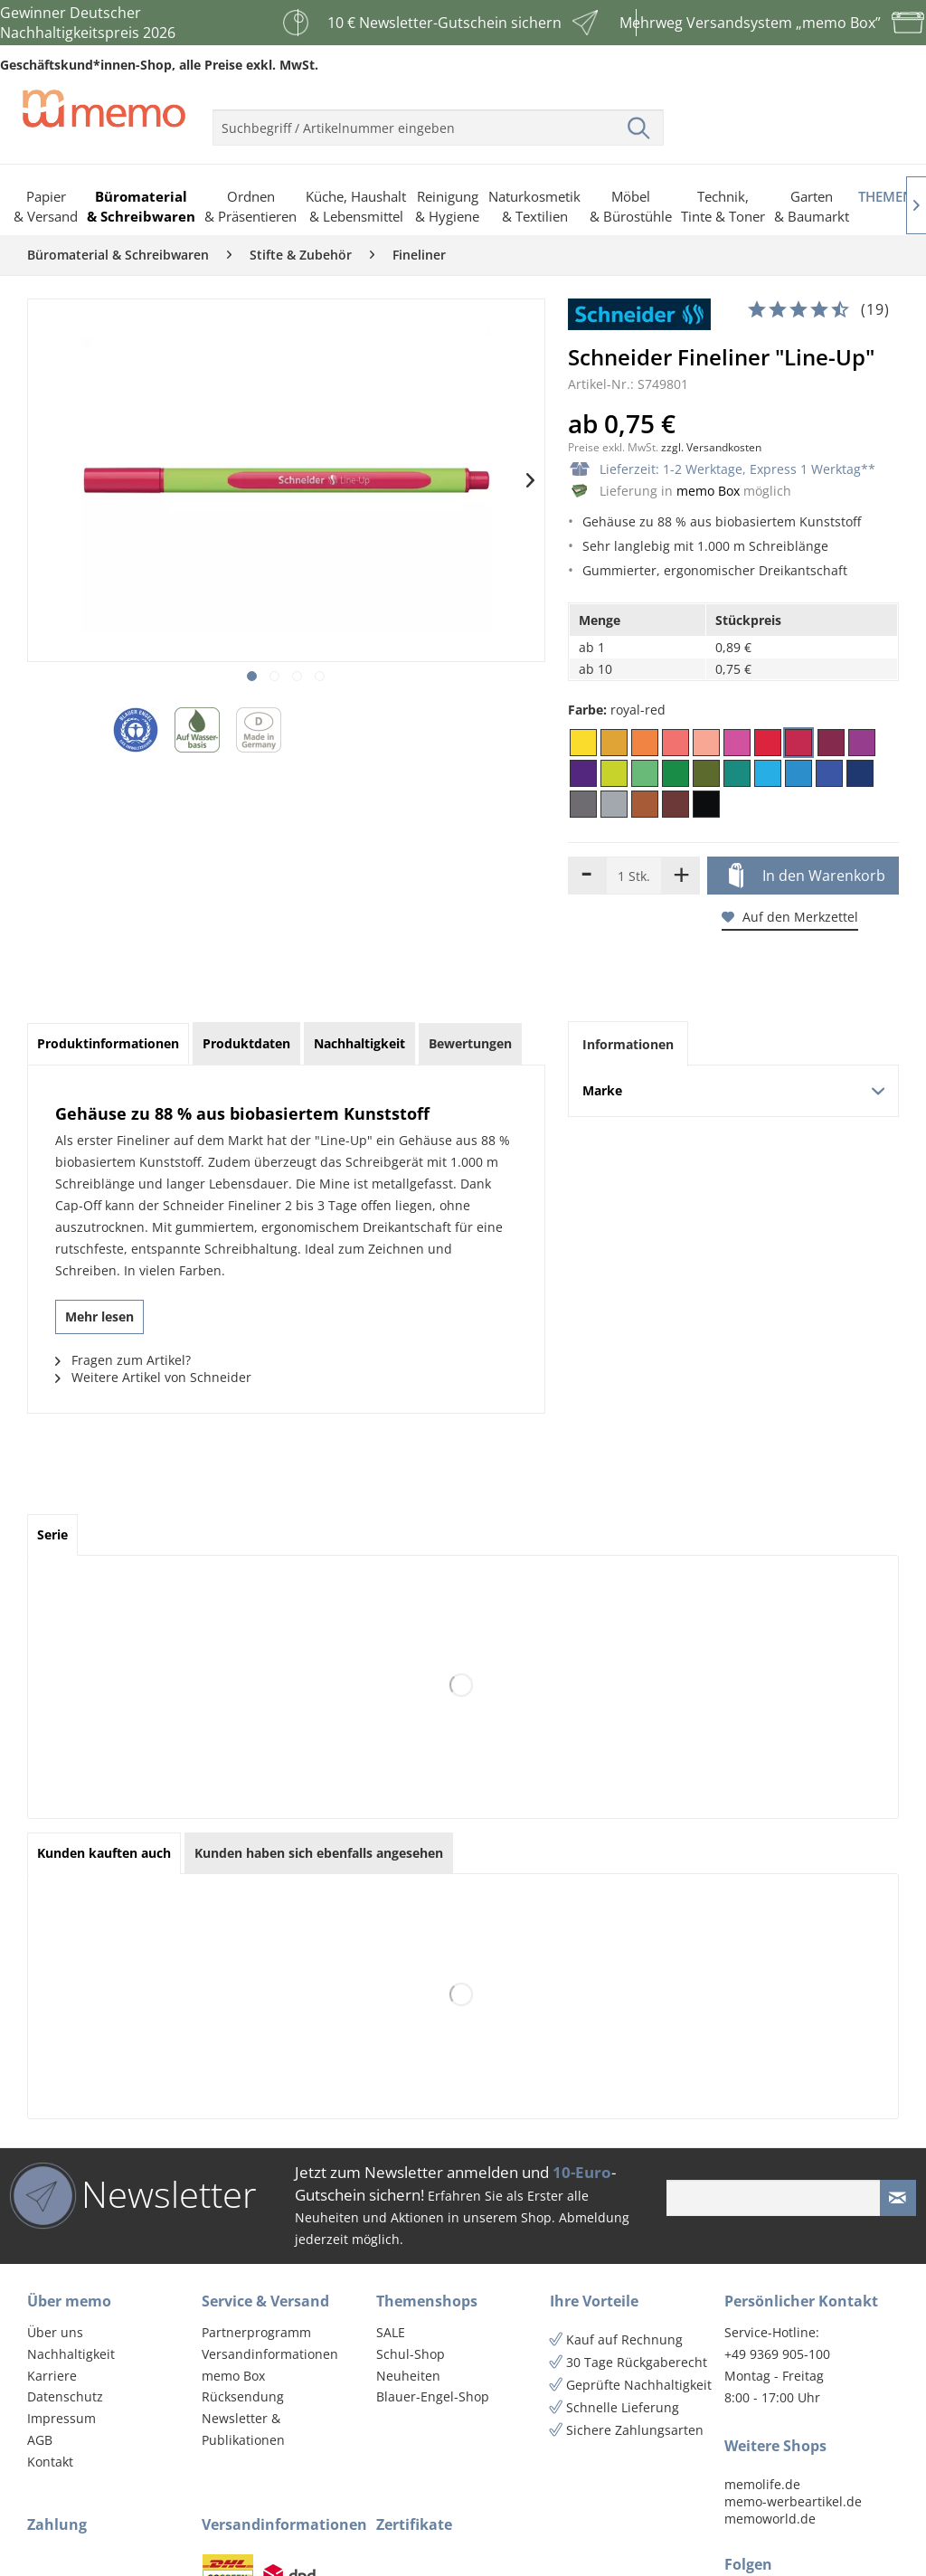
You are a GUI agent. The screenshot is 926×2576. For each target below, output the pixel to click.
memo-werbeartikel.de (793, 2501)
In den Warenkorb (807, 876)
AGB (39, 2439)
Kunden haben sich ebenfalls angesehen (318, 1852)
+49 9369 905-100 (777, 2354)
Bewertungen (470, 1043)
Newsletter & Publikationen (243, 2429)
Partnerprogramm (256, 2332)
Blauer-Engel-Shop (432, 2396)
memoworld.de (770, 2518)
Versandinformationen (270, 2354)
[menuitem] (438, 120)
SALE (390, 2332)
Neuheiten (408, 2375)
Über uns (55, 2332)
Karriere (52, 2375)
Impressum (61, 2418)
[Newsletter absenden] (898, 2198)
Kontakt (50, 2461)
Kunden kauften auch (104, 1852)
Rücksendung (243, 2396)
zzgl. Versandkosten (711, 447)
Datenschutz (65, 2396)
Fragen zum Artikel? (123, 1359)
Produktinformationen (108, 1043)
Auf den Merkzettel (790, 916)
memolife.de (762, 2484)
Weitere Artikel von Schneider (153, 1377)
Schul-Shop (410, 2354)
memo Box (708, 490)
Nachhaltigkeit (71, 2354)
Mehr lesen (99, 1316)
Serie (52, 1534)
